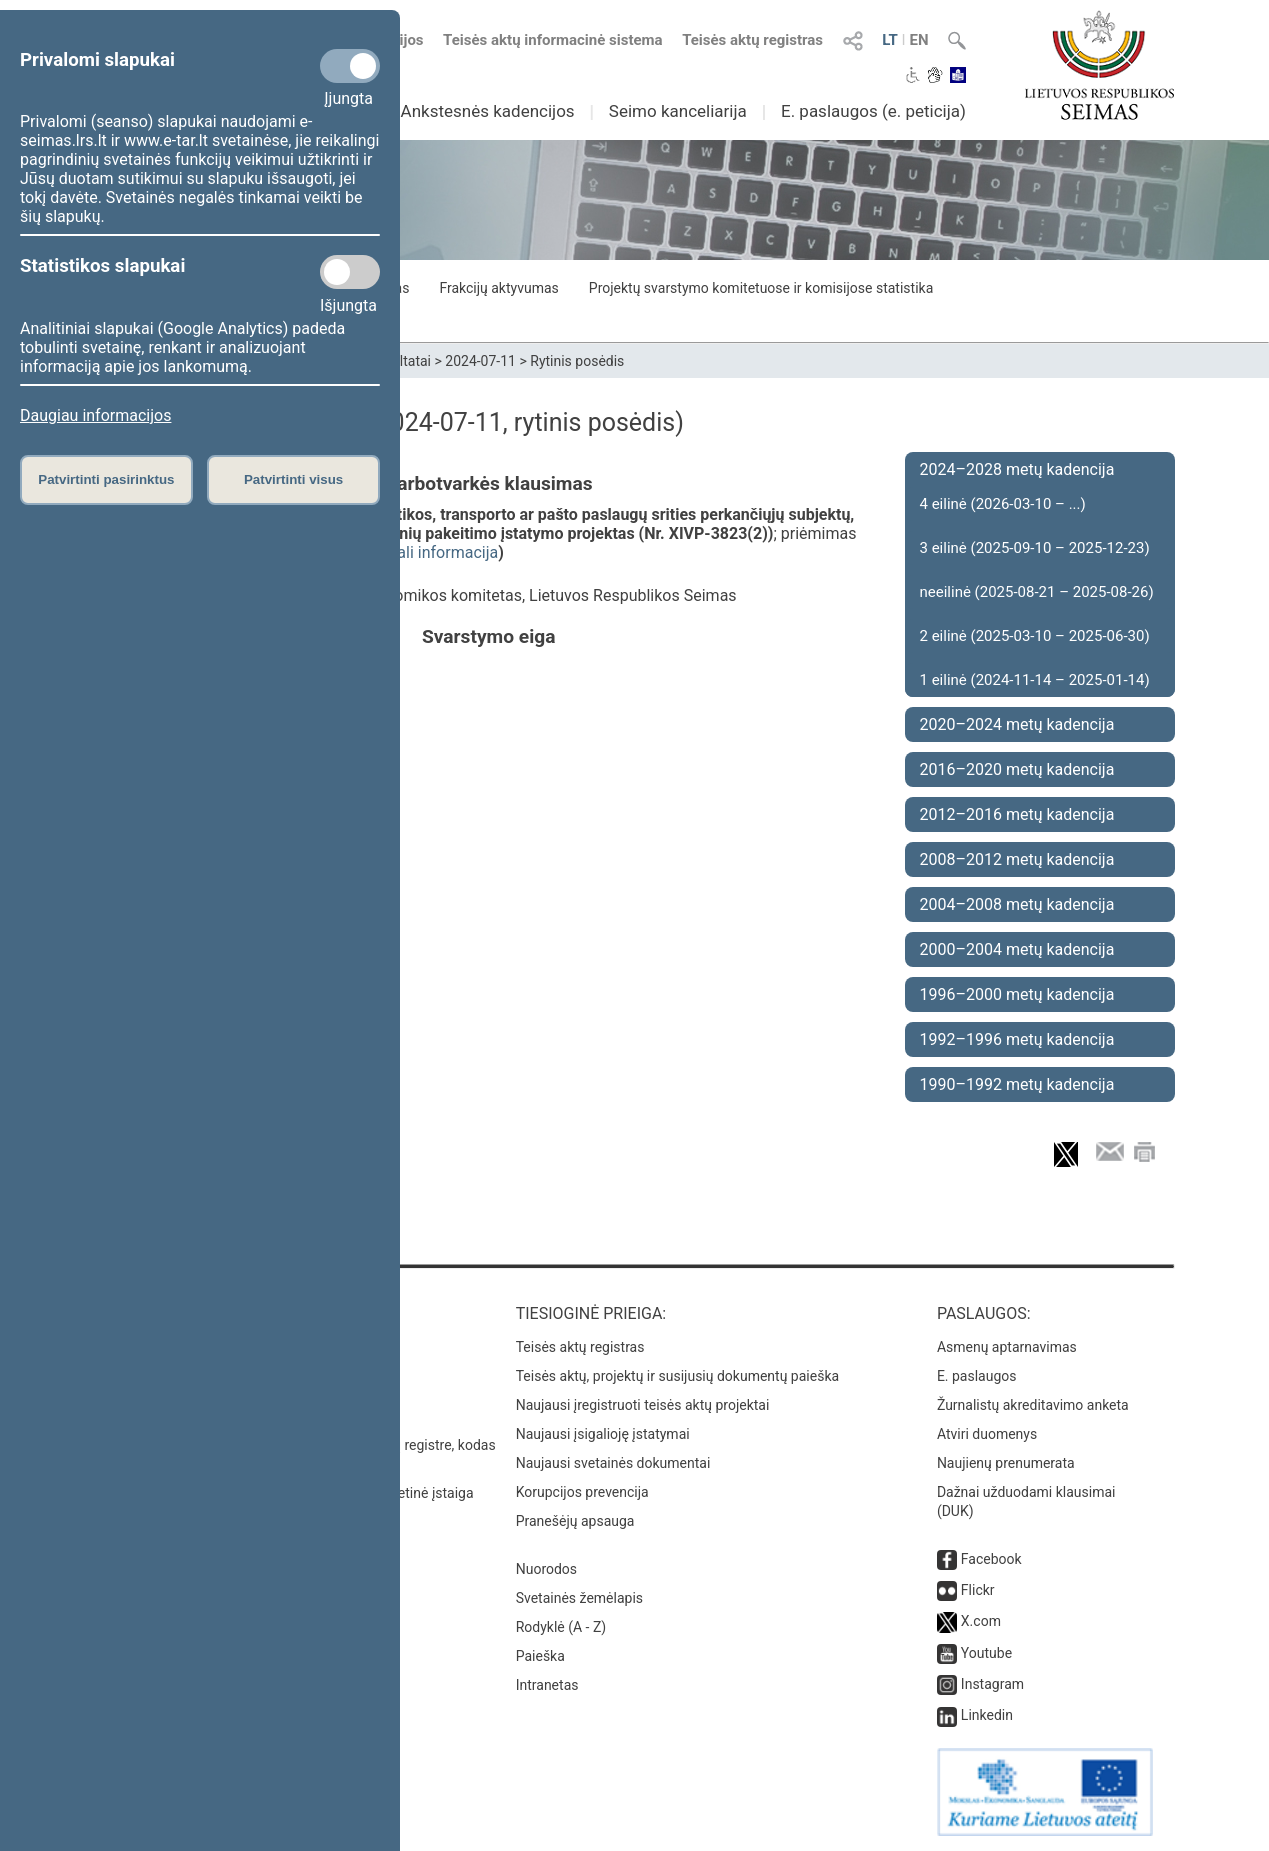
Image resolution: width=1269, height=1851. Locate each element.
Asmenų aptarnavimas (1007, 1347)
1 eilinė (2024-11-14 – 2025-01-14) (1035, 680)
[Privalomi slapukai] (350, 66)
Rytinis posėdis (577, 361)
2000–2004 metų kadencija (1017, 949)
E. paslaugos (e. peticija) (873, 111)
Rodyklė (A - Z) (561, 1627)
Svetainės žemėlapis (579, 1598)
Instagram (992, 1684)
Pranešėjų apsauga (575, 1521)
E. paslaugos (977, 1376)
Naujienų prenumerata (1006, 1463)
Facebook (991, 1559)
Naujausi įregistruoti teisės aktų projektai (643, 1405)
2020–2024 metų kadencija (1017, 724)
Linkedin (987, 1715)
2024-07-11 (480, 361)
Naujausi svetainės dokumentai (613, 1463)
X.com (981, 1621)
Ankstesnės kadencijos (488, 111)
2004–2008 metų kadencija (1017, 904)
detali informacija (437, 552)
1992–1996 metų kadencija (1017, 1039)
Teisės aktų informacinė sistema (553, 40)
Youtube (986, 1653)
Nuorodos (546, 1569)
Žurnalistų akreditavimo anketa (1033, 1405)
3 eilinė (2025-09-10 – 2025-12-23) (1035, 548)
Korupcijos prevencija (582, 1492)
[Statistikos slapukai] (350, 272)
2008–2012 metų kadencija (1017, 859)
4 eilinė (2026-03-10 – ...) (1003, 504)
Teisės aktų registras (752, 40)
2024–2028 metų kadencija (1017, 469)
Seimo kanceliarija (678, 111)
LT (890, 40)
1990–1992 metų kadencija (1017, 1084)
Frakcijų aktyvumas (498, 288)
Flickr (978, 1590)
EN (918, 40)
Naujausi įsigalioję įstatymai (603, 1434)
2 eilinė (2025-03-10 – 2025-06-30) (1035, 636)
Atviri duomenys (987, 1434)
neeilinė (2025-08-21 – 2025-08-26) (1037, 592)
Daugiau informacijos (95, 415)
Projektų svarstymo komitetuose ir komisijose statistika (761, 288)
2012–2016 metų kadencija (1017, 814)
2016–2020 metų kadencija (1017, 769)
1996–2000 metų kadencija (1017, 994)
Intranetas (547, 1685)
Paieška (540, 1656)
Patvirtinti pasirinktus (106, 479)
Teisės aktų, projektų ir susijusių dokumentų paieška (677, 1376)
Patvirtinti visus (293, 479)
